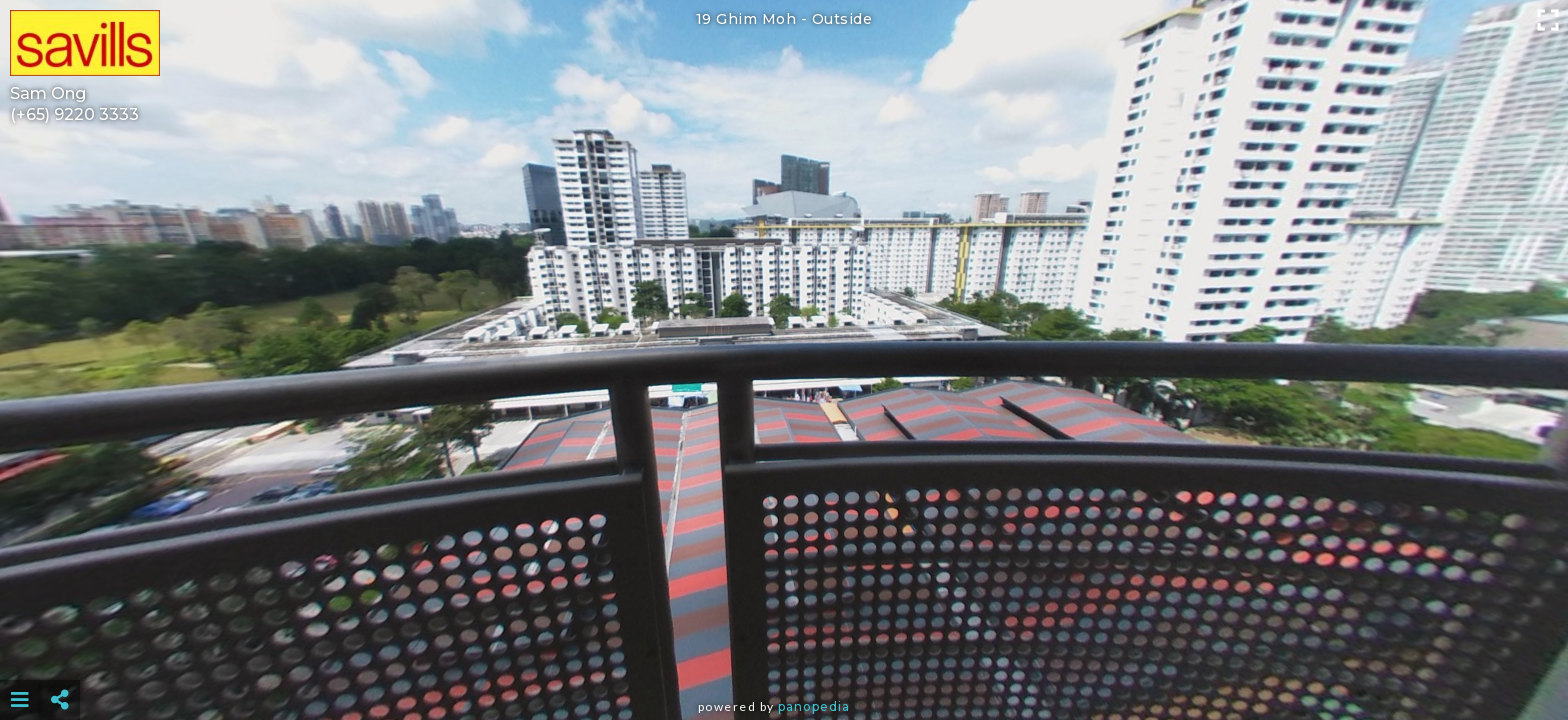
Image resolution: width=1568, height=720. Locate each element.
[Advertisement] (784, 650)
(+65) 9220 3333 (74, 114)
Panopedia (814, 706)
